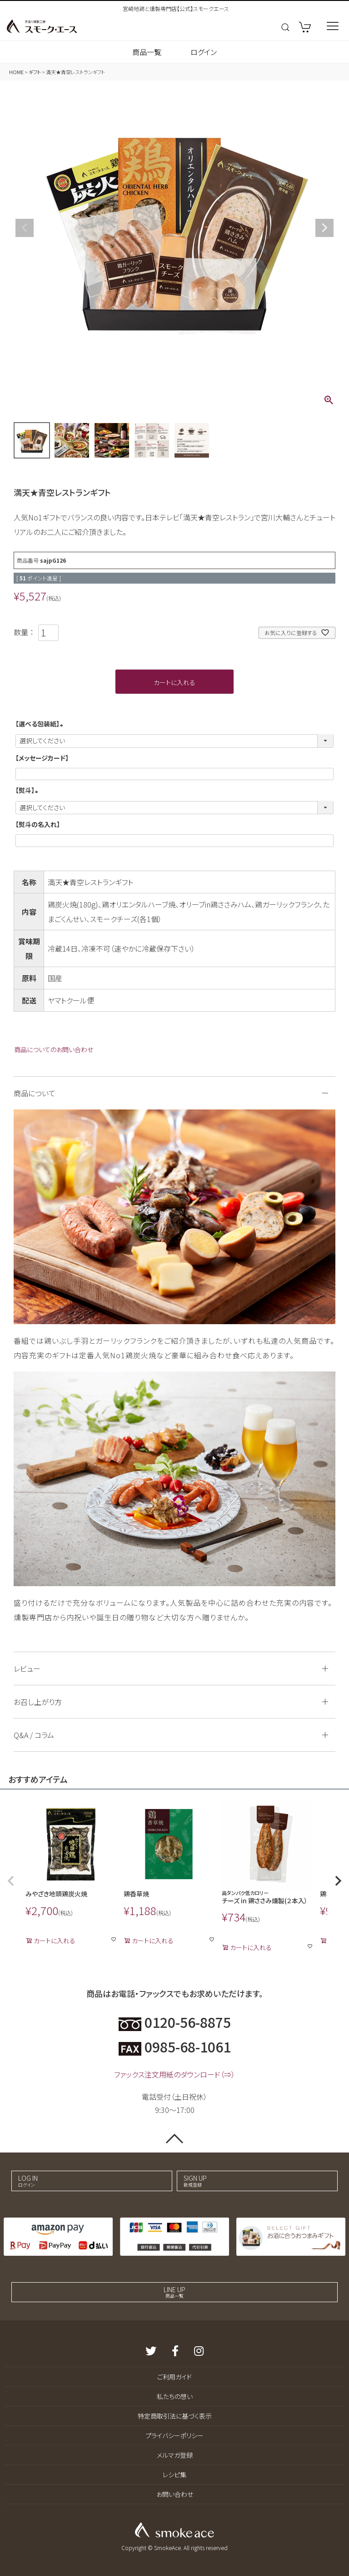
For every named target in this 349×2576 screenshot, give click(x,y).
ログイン (203, 51)
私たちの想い (175, 2396)
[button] (11, 1881)
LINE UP (174, 2292)
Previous (24, 228)
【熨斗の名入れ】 (37, 824)
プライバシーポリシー (174, 2435)
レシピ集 (174, 2474)
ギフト (35, 72)
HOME (16, 72)
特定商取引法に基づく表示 (175, 2415)
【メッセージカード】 (42, 757)
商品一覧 (146, 51)
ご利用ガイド (174, 2376)
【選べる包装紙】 (40, 723)
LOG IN (82, 2180)
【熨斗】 (28, 790)
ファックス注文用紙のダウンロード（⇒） (174, 2074)
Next (324, 228)
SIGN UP (248, 2180)
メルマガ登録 (175, 2455)
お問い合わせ (174, 2494)
